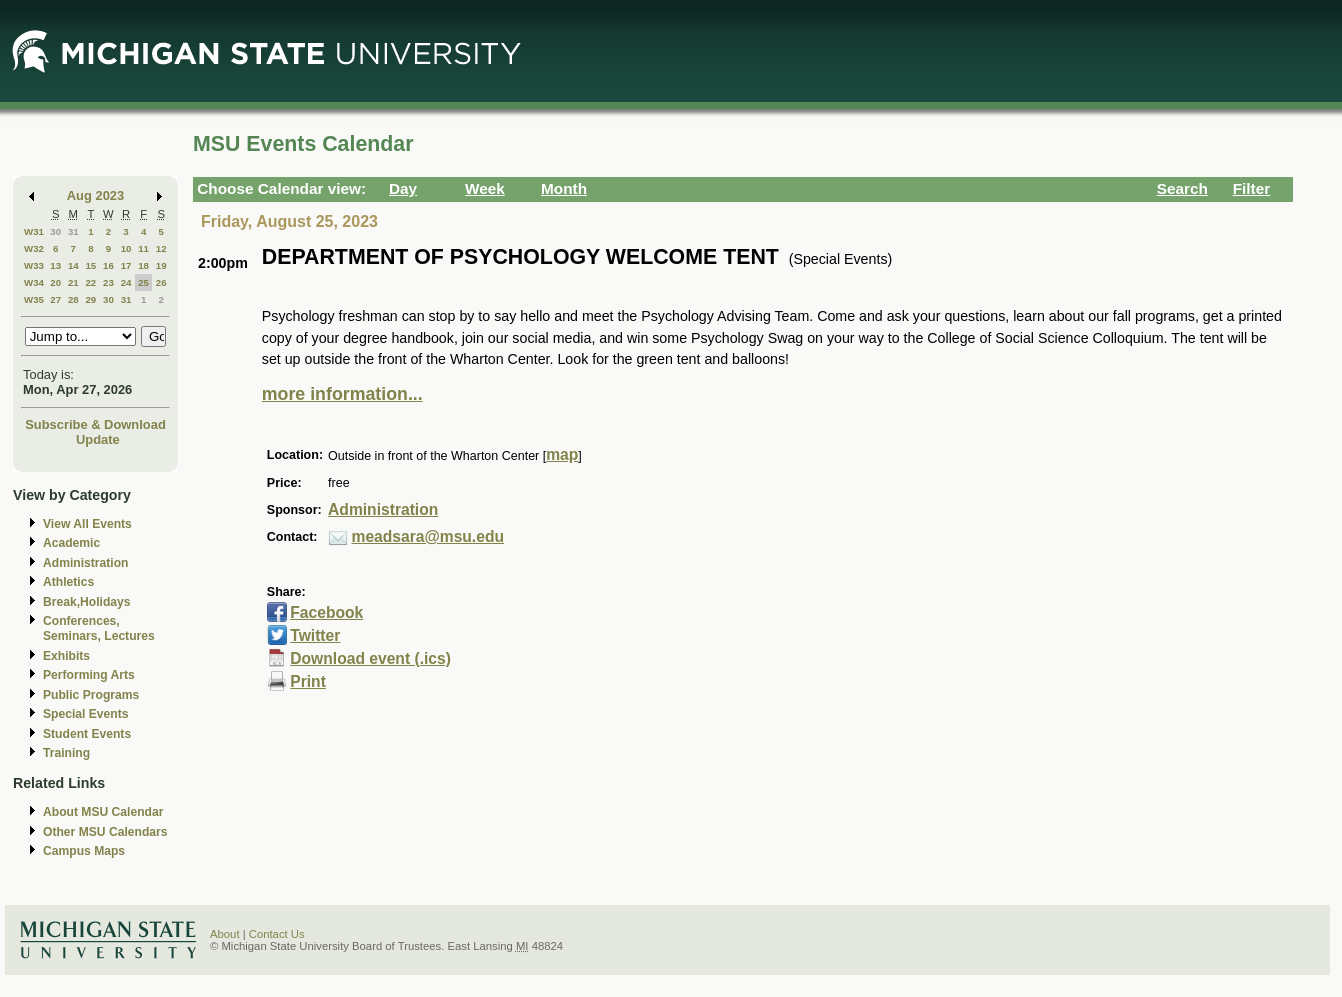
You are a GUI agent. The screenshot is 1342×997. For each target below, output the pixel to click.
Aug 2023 (95, 195)
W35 (34, 299)
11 (143, 248)
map (562, 454)
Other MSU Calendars (105, 832)
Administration (85, 563)
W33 (34, 265)
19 (161, 265)
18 (143, 265)
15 (90, 265)
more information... (342, 394)
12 (161, 248)
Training (66, 753)
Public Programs (91, 695)
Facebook (326, 612)
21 (73, 282)
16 (108, 265)
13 (55, 265)
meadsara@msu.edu (428, 536)
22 (90, 282)
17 (126, 265)
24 (126, 282)
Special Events (85, 714)
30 (55, 231)
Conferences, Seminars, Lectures (99, 628)
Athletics (68, 582)
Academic (71, 543)
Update (98, 439)
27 (55, 299)
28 (73, 299)
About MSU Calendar (103, 812)
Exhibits (66, 656)
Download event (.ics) (370, 658)
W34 (34, 282)
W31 (34, 231)
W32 (34, 248)
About (225, 934)
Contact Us (277, 934)
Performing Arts (89, 675)
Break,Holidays (87, 602)
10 (126, 248)
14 (73, 265)
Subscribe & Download (95, 424)
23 (108, 282)
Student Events (87, 734)
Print (308, 681)
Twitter (315, 635)
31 (73, 231)
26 (161, 282)
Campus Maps (84, 851)
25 (143, 282)
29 (90, 299)
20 (55, 282)
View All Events (87, 524)
